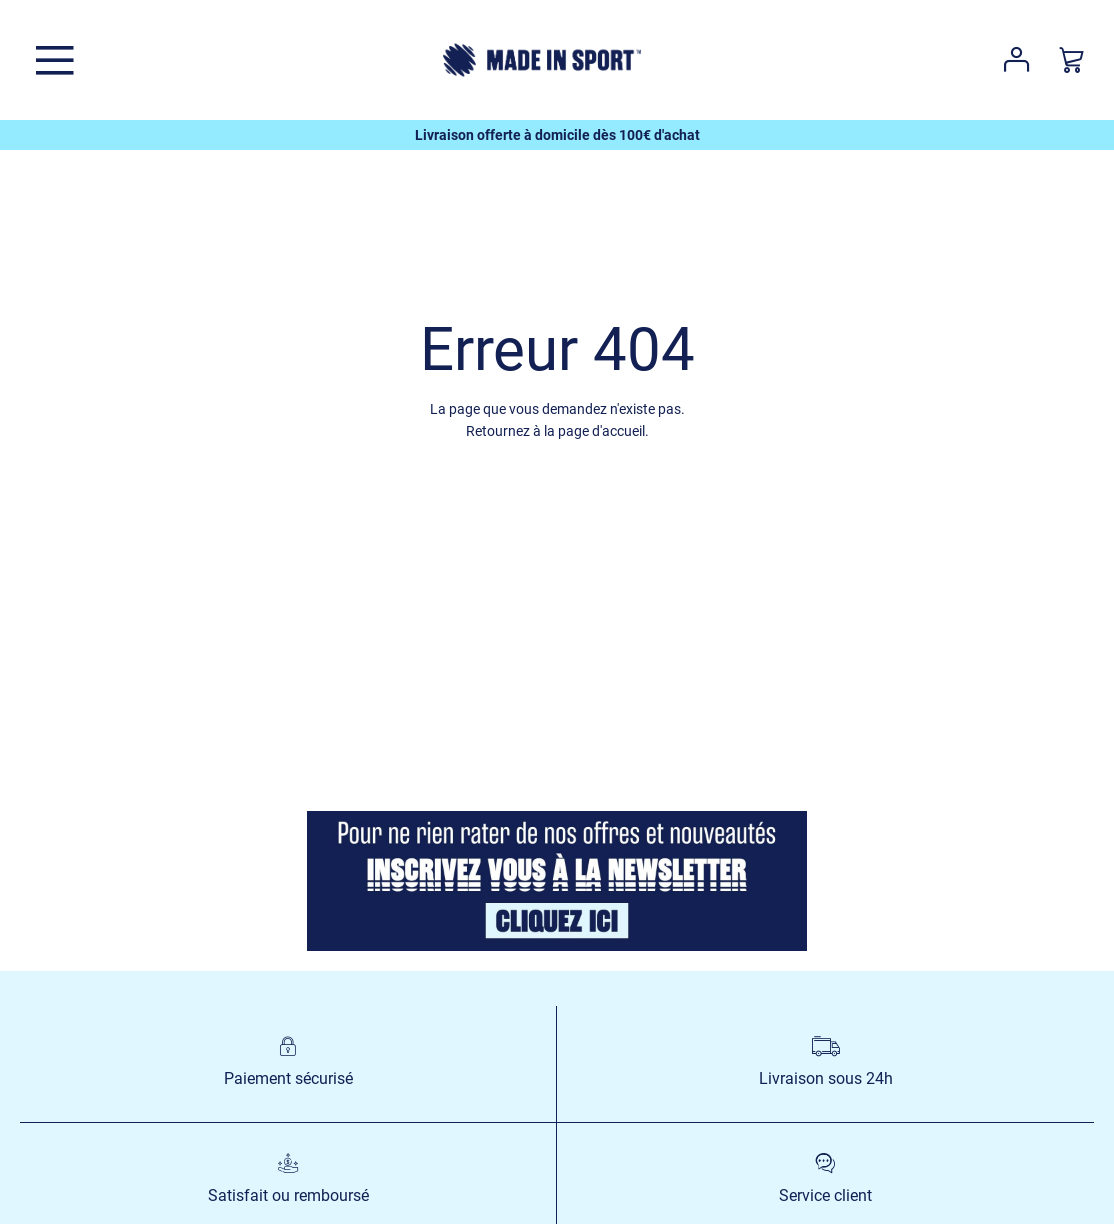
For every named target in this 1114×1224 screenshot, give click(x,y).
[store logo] (542, 60)
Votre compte (1016, 60)
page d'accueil (601, 431)
